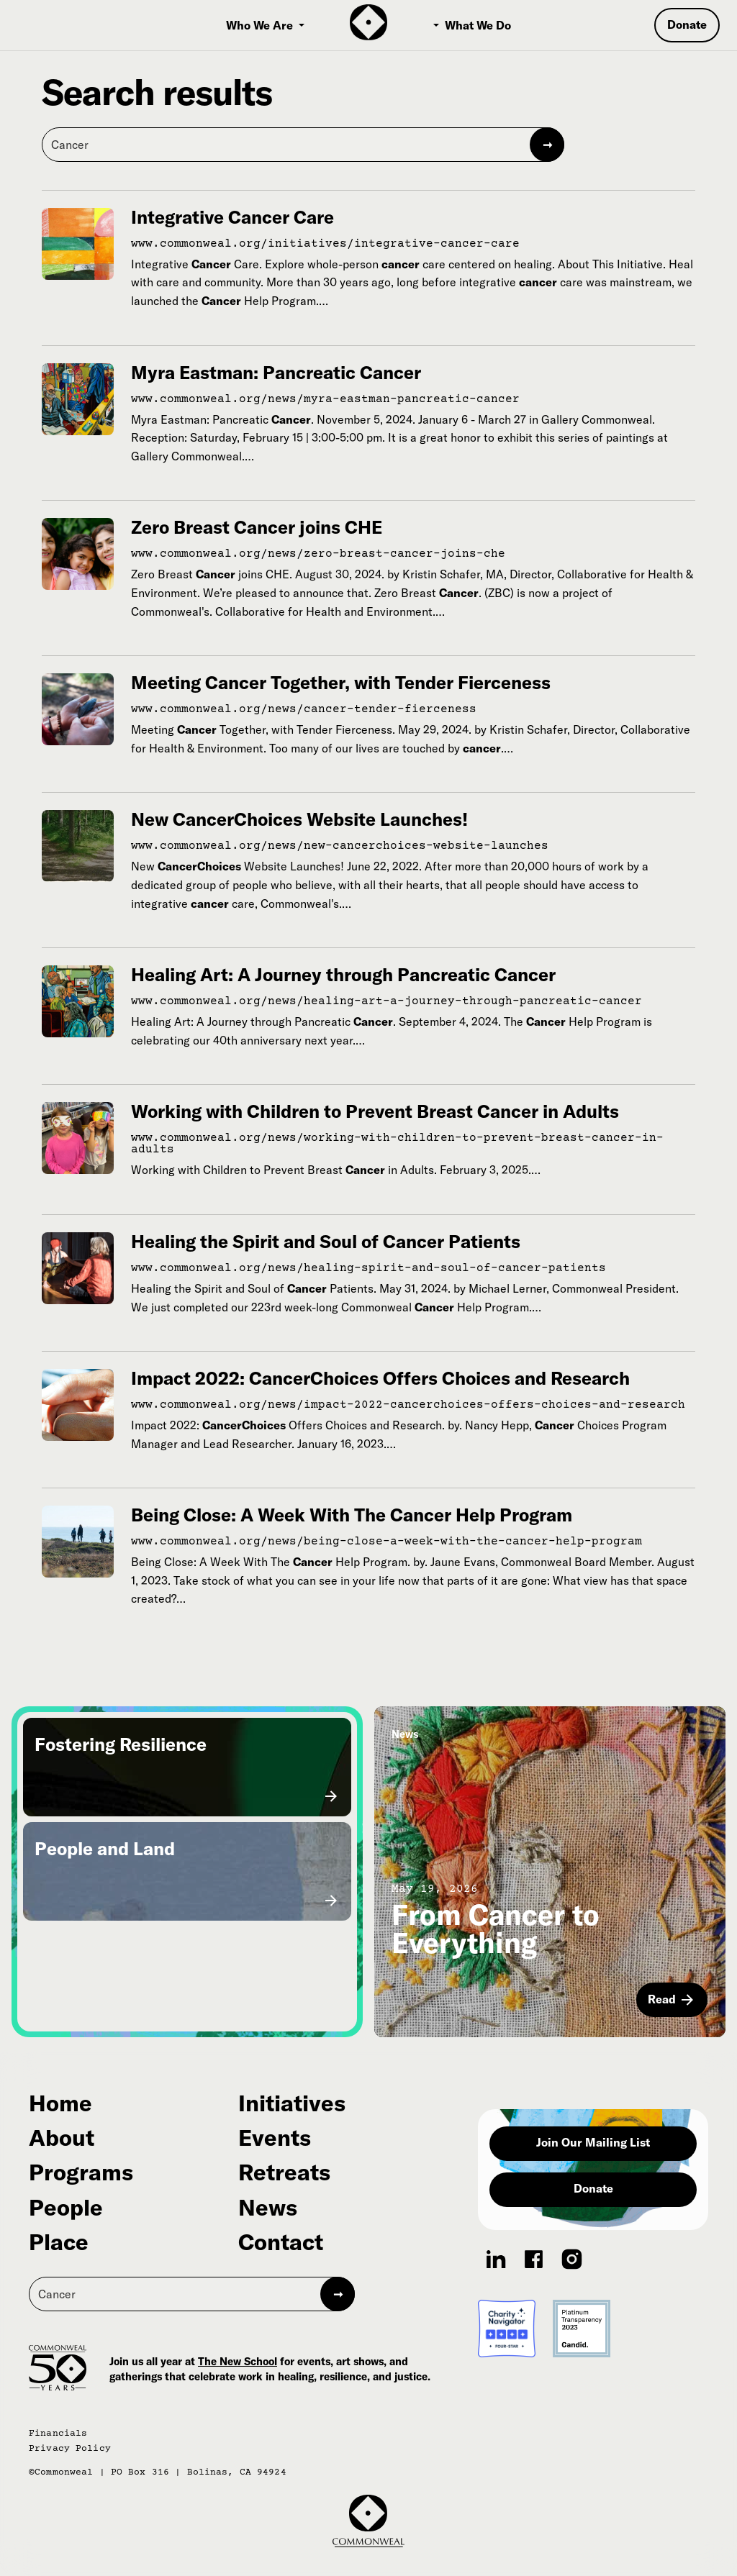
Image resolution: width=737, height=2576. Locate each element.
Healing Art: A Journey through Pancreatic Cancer (343, 974)
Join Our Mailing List (593, 2142)
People (66, 2207)
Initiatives (291, 2103)
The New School (237, 2361)
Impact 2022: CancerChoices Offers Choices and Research (380, 1378)
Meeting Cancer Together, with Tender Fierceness (341, 682)
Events (274, 2137)
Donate (593, 2188)
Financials (58, 2434)
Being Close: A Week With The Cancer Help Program (351, 1514)
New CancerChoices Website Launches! (299, 819)
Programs (81, 2172)
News (267, 2207)
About (61, 2137)
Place (59, 2242)
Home (60, 2103)
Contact (280, 2242)
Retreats (284, 2172)
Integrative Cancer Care (232, 217)
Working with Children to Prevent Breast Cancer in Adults (375, 1111)
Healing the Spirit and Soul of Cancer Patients (325, 1241)
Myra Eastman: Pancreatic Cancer (276, 372)
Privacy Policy (70, 2449)
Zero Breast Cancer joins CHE (256, 527)
